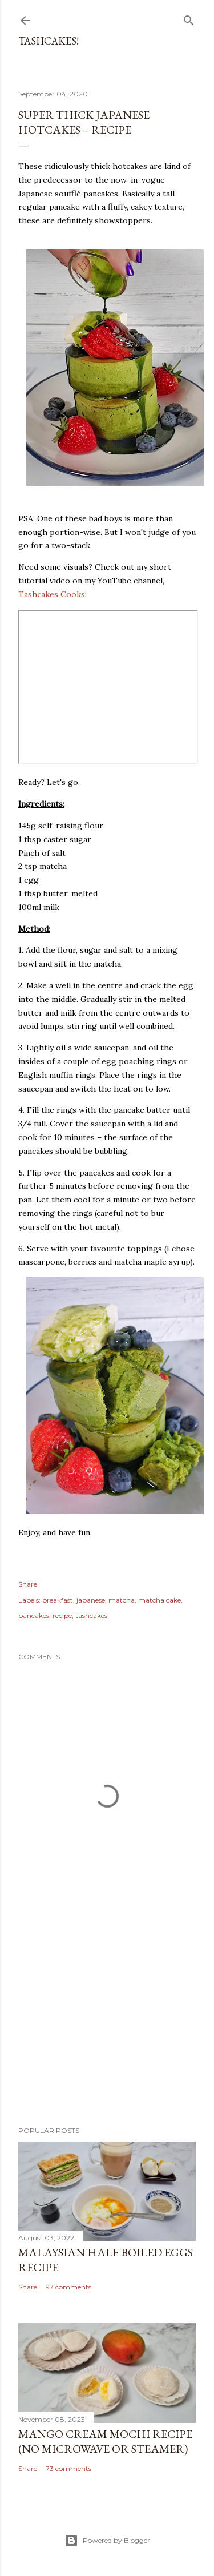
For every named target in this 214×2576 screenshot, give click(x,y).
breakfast (57, 1600)
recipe (62, 1615)
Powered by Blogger (107, 2540)
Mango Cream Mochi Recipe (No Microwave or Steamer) (105, 2441)
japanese (90, 1600)
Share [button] (27, 1584)
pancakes (33, 1615)
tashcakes (91, 1615)
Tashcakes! (48, 40)
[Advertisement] (107, 2026)
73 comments (68, 2468)
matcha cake (159, 1600)
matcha (121, 1600)
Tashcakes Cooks (51, 594)
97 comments (68, 2287)
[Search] (189, 18)
